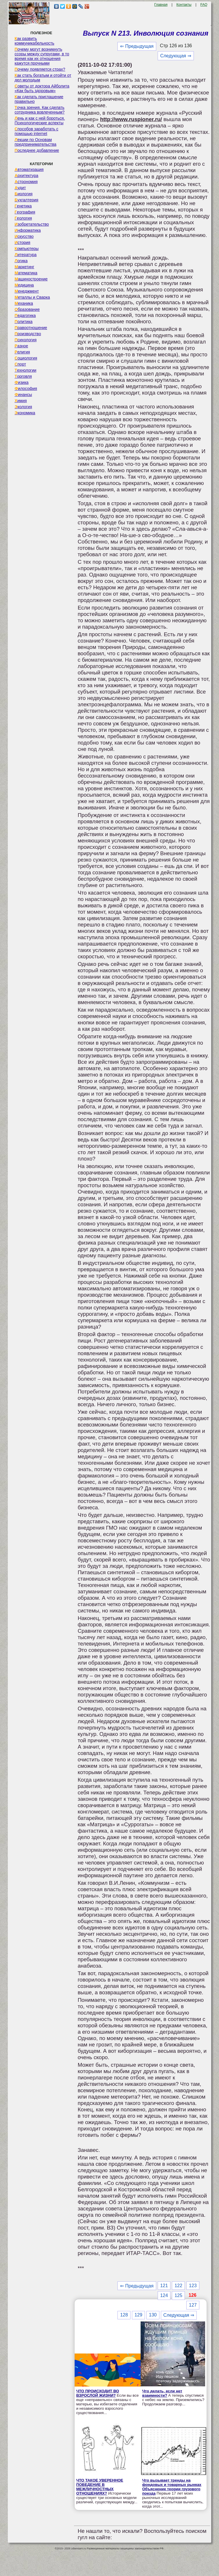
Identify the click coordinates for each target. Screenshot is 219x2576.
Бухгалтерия (26, 200)
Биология (23, 193)
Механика (23, 303)
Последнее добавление (36, 150)
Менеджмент (26, 291)
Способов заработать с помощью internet (36, 131)
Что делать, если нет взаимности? (162, 2393)
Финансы (23, 394)
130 (153, 2314)
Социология (25, 358)
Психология (25, 339)
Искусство (24, 236)
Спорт (20, 364)
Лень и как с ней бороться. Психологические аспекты (39, 120)
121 (164, 2285)
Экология (23, 406)
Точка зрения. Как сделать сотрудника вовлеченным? (39, 109)
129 (138, 2314)
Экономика (24, 413)
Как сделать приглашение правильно (38, 99)
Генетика (23, 206)
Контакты (184, 5)
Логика (20, 260)
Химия (20, 400)
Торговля (23, 376)
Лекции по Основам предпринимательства (35, 142)
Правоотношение (30, 327)
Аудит (20, 187)
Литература (25, 254)
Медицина (24, 285)
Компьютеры (26, 248)
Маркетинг (24, 266)
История (22, 242)
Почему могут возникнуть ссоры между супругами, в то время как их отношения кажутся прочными (41, 56)
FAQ (203, 5)
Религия (22, 352)
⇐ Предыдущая (136, 46)
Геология (23, 218)
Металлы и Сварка (32, 297)
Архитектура (26, 175)
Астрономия (26, 181)
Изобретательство (31, 224)
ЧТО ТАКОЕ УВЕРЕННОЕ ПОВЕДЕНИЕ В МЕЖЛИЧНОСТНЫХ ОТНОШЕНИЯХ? (99, 2486)
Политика (23, 321)
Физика (21, 382)
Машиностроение (30, 279)
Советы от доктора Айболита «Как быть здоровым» (41, 88)
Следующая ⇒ (175, 55)
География (24, 212)
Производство (27, 333)
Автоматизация (28, 169)
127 (193, 2305)
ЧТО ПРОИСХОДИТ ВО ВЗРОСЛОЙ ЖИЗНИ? (97, 2393)
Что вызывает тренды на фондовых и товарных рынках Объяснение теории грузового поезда (171, 2486)
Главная (161, 5)
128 (124, 2314)
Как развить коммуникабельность (34, 40)
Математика (25, 273)
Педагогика (25, 315)
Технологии (25, 370)
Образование (27, 309)
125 (178, 2295)
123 (193, 2285)
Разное (21, 346)
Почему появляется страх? (39, 69)
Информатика (27, 230)
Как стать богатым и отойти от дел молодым (42, 77)
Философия (25, 388)
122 (178, 2285)
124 (164, 2295)
